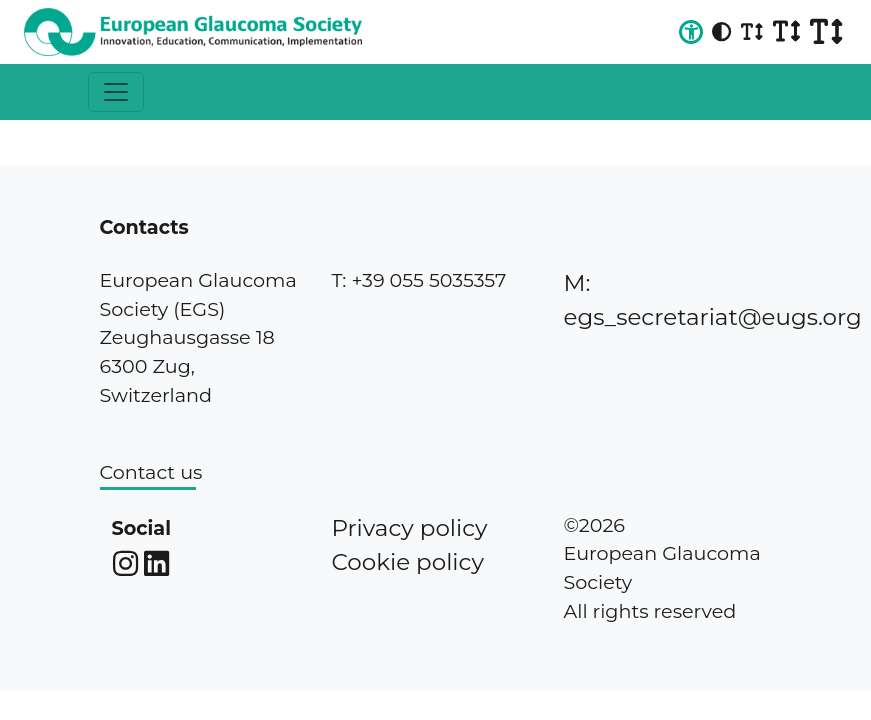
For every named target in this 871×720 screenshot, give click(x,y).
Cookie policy (408, 562)
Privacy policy (410, 528)
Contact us (151, 472)
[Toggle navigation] (116, 92)
